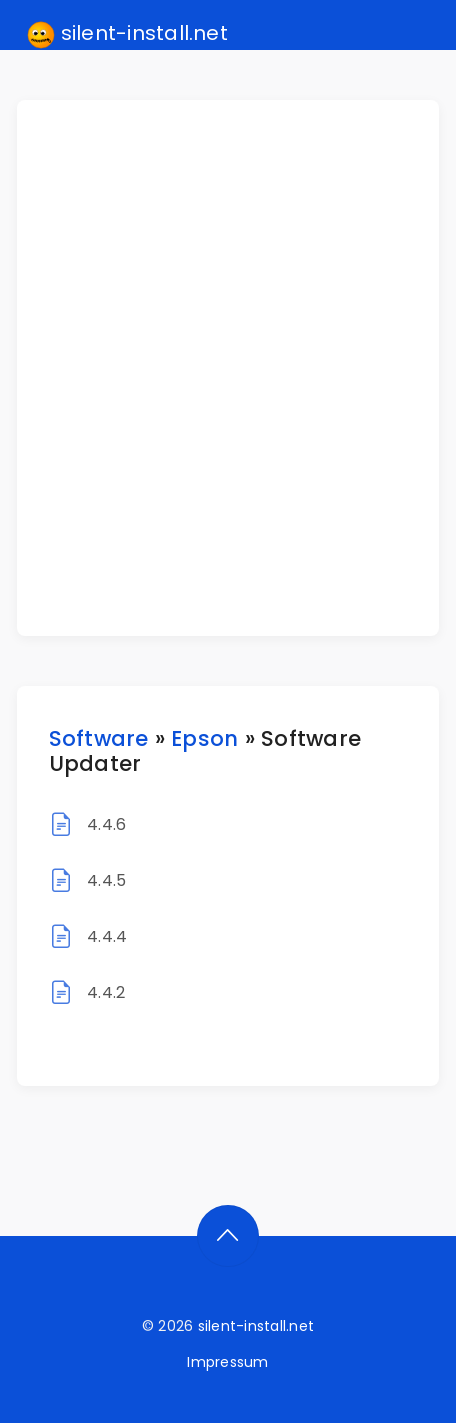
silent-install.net (127, 34)
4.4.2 (106, 992)
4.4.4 (107, 936)
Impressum (227, 1362)
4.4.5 (106, 880)
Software (99, 738)
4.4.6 (106, 824)
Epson (204, 738)
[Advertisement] (228, 368)
